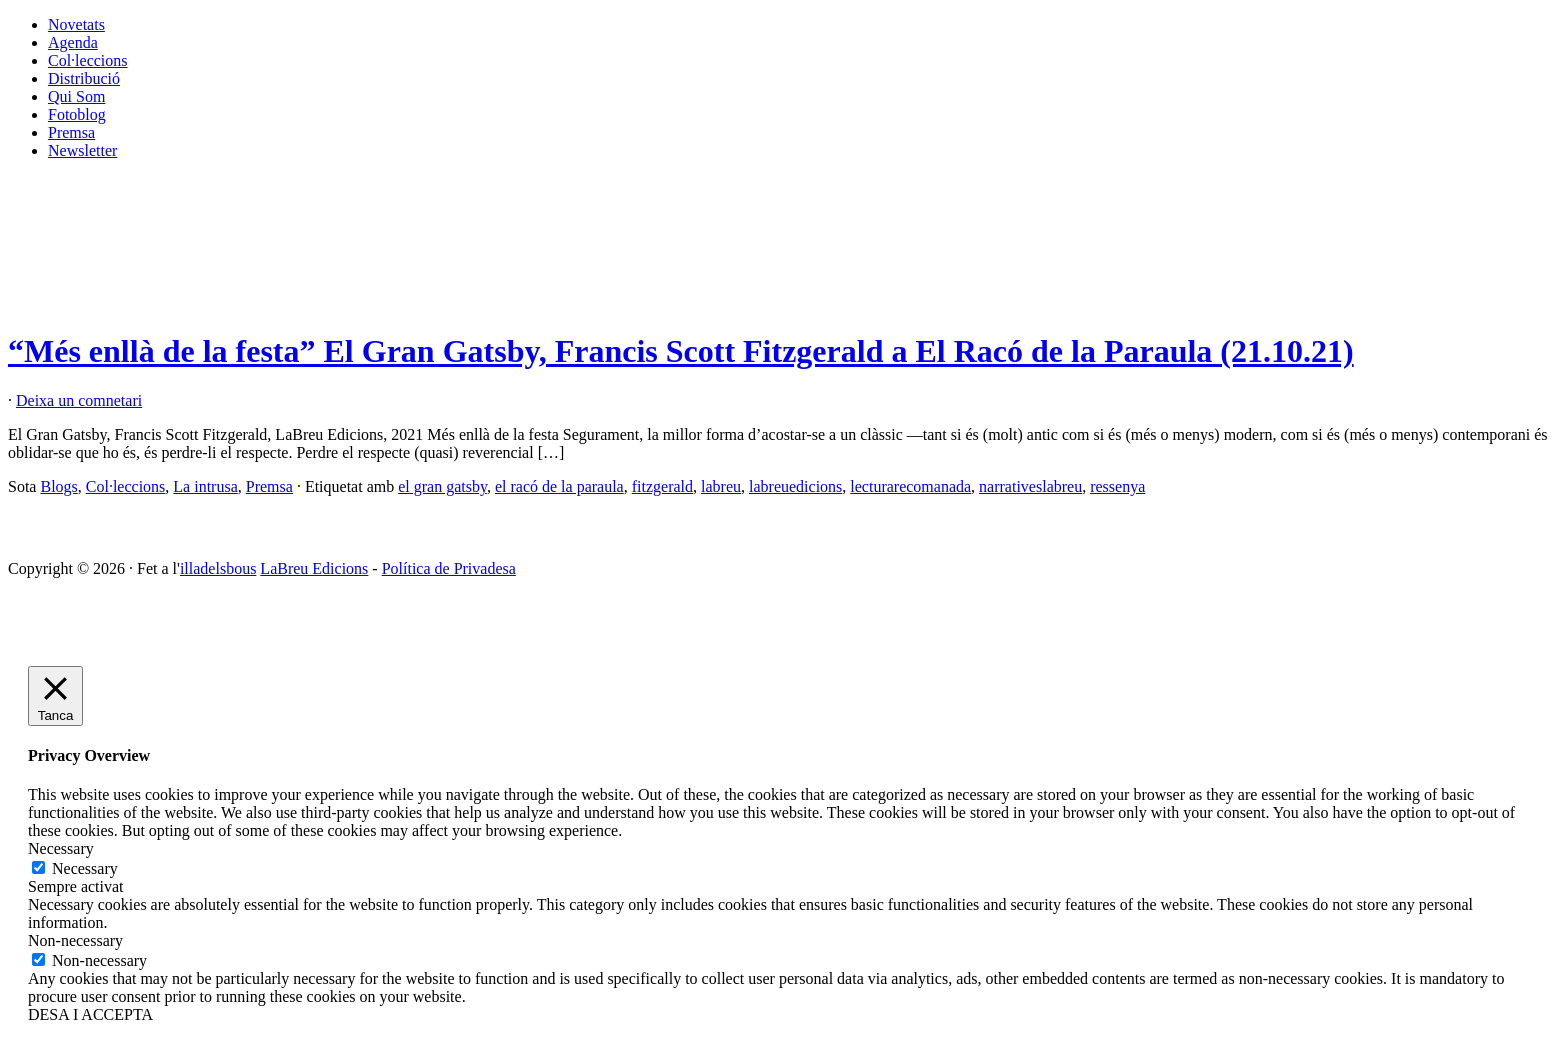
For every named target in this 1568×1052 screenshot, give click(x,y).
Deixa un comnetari (79, 400)
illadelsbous (218, 568)
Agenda (73, 42)
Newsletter (82, 150)
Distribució (84, 78)
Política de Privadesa (449, 568)
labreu (721, 486)
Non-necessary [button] (75, 940)
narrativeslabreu (1030, 486)
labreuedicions (795, 486)
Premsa (71, 132)
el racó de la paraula (559, 486)
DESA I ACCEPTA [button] (90, 1014)
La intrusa (205, 486)
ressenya (1117, 486)
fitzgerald (662, 486)
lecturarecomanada (910, 486)
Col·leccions (88, 60)
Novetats (76, 24)
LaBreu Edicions (314, 568)
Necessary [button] (61, 848)
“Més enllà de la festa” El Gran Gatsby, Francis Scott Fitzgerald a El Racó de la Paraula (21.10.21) (681, 351)
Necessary (85, 868)
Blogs (58, 486)
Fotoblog (77, 114)
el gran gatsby (442, 486)
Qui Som (76, 96)
